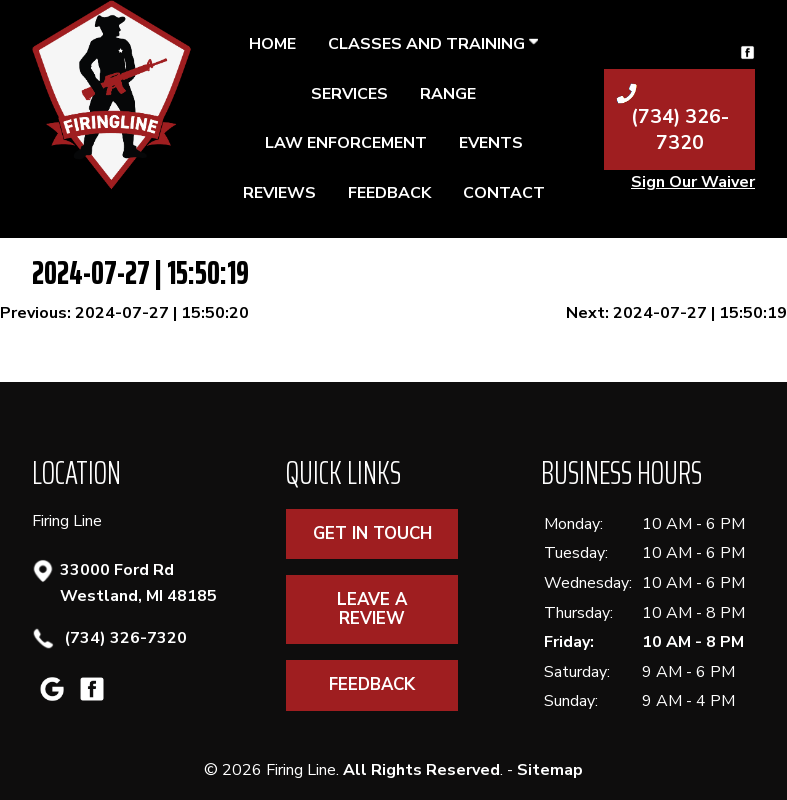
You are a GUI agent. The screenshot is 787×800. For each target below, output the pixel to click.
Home (272, 44)
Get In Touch (372, 533)
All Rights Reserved (421, 770)
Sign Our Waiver (693, 182)
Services (349, 94)
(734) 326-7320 (123, 638)
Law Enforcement (346, 143)
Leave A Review (372, 608)
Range (448, 94)
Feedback (389, 193)
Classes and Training (433, 44)
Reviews (279, 193)
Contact (504, 193)
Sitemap (550, 770)
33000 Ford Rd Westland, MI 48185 (138, 582)
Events (491, 143)
